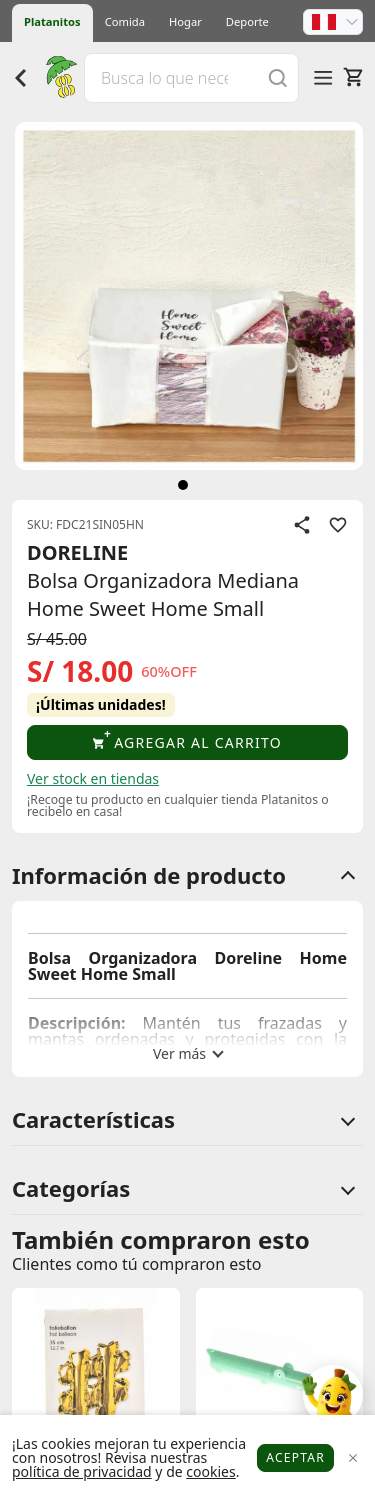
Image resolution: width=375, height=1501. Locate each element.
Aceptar (295, 1457)
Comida (125, 21)
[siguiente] (183, 485)
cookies (210, 1471)
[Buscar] (278, 77)
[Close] (352, 1458)
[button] (333, 22)
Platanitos (52, 21)
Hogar (185, 21)
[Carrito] (353, 77)
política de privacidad (82, 1471)
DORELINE (77, 552)
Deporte (247, 21)
